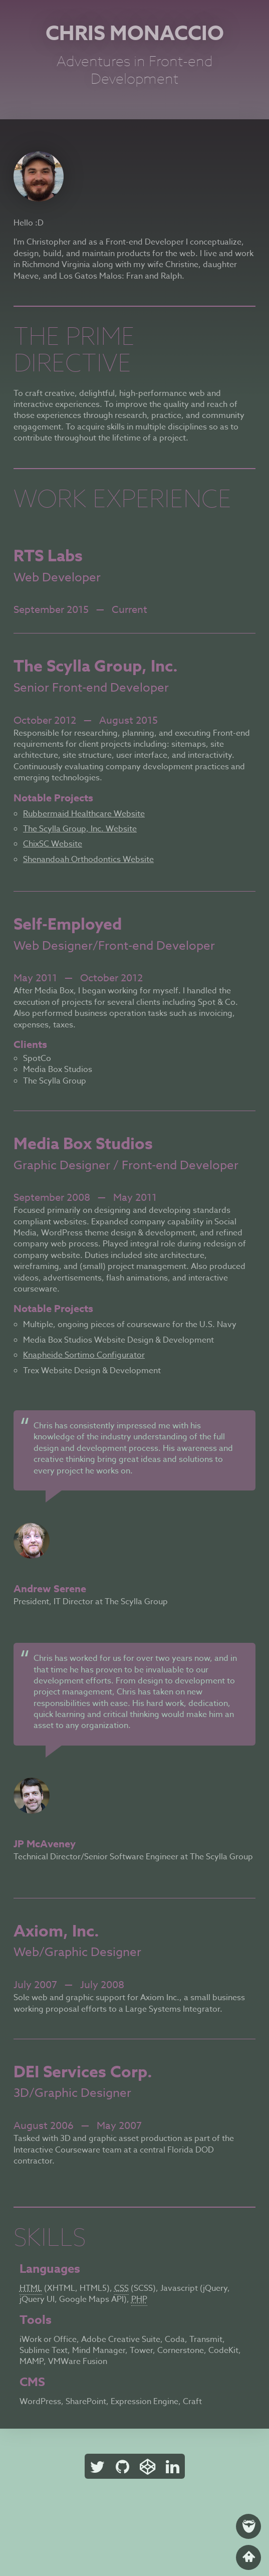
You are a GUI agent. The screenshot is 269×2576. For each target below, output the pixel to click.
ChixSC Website (52, 844)
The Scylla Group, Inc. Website (80, 829)
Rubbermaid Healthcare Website (84, 814)
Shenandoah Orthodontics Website (88, 859)
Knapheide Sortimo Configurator (84, 1355)
